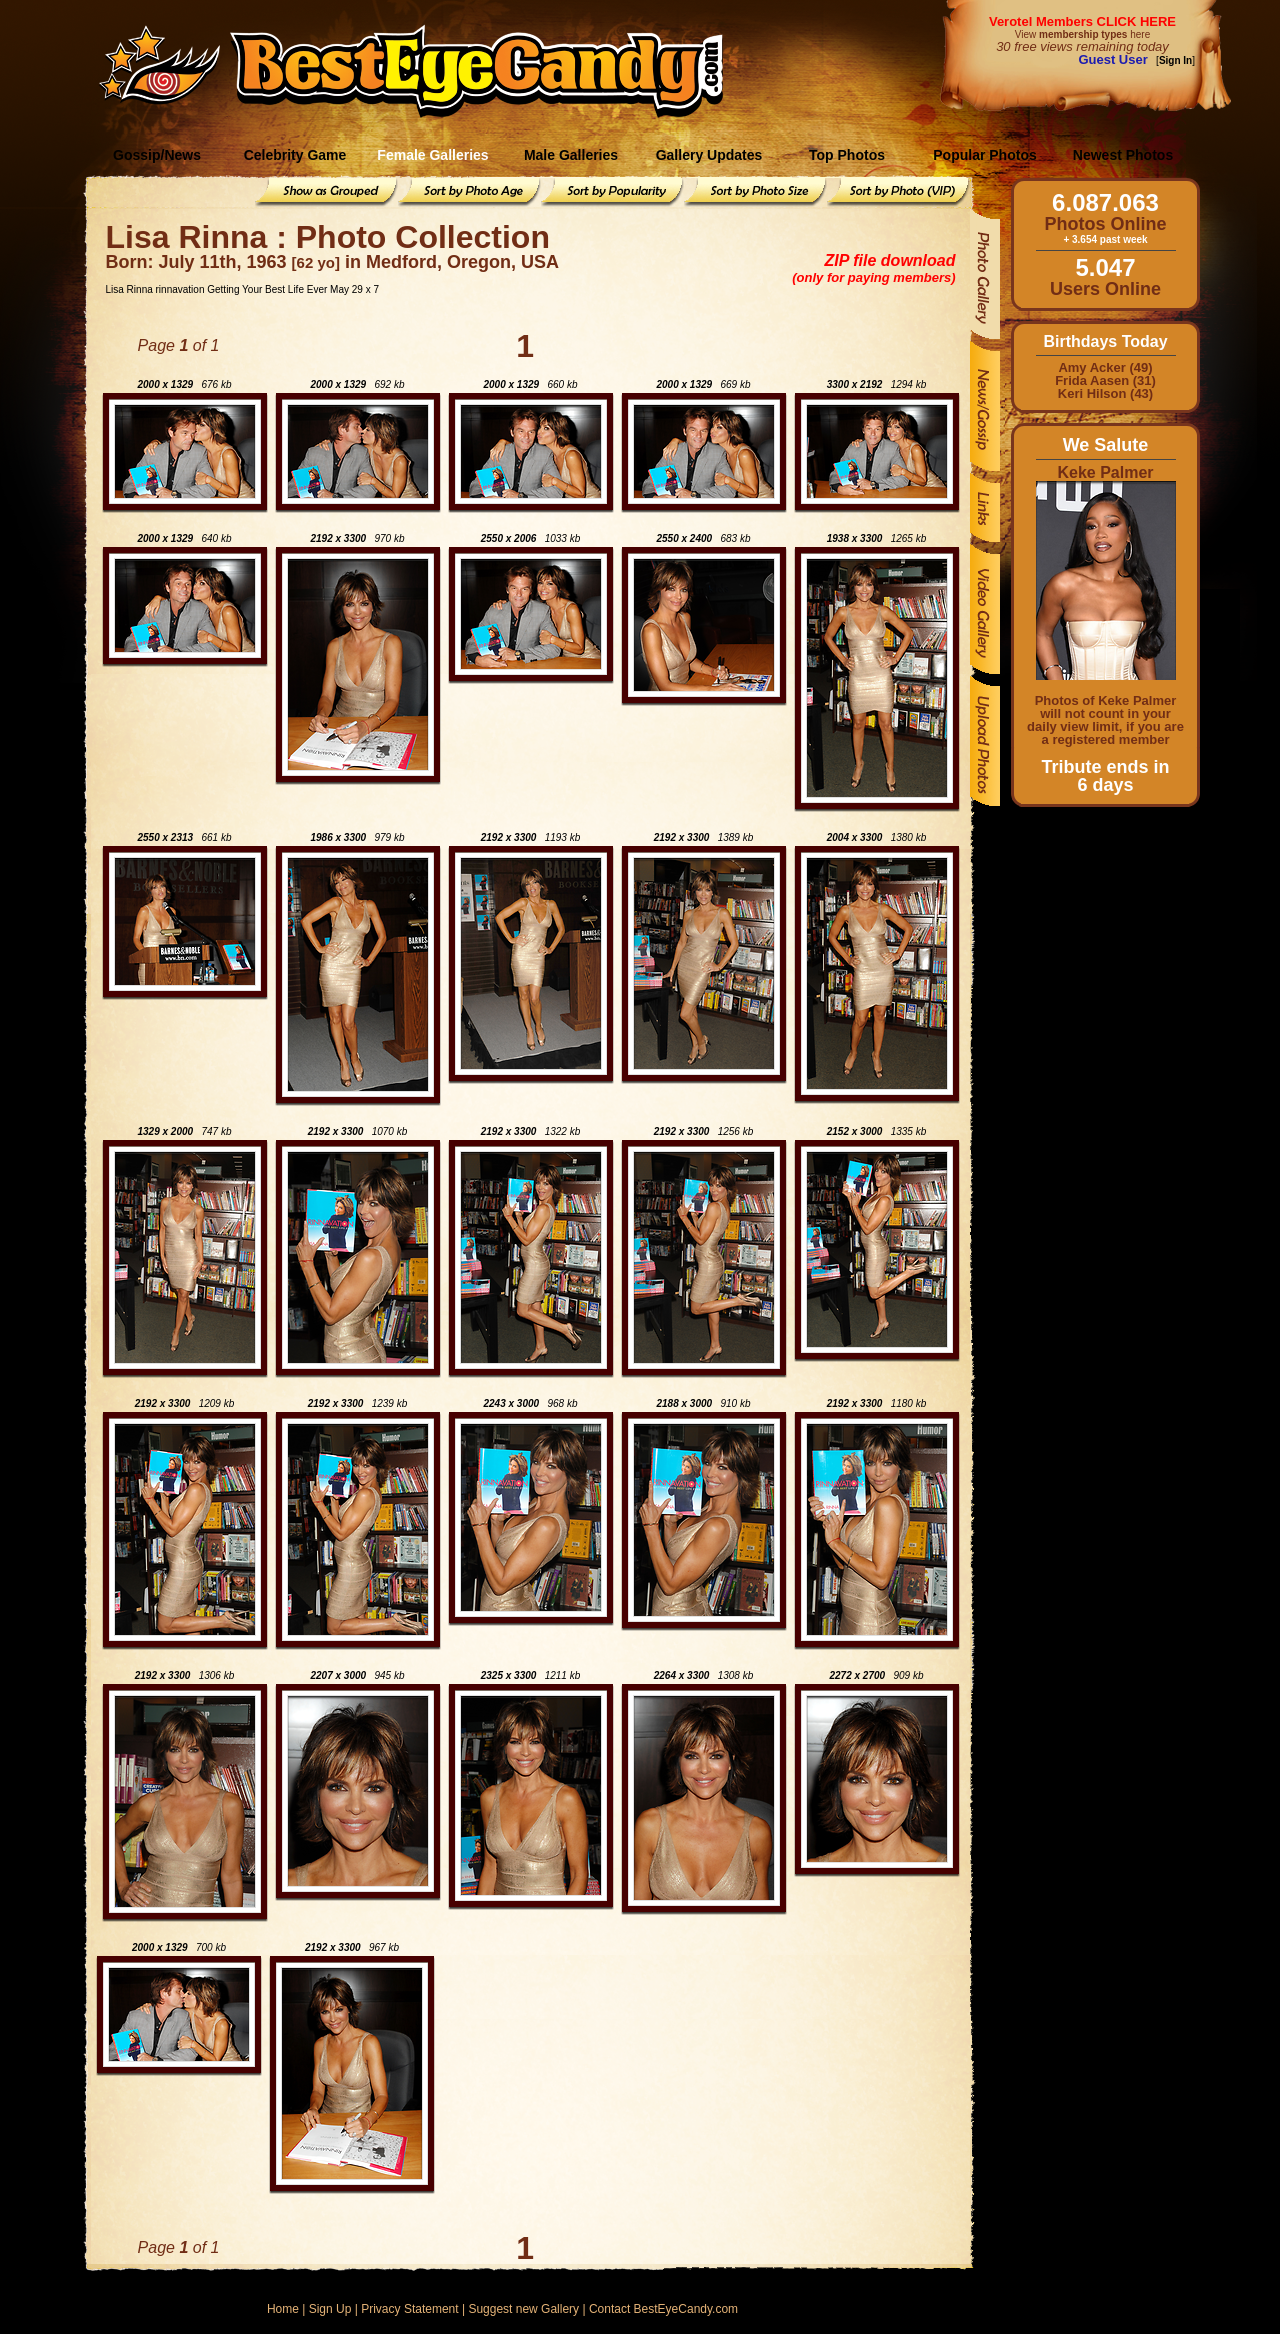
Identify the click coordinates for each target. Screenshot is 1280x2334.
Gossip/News (157, 155)
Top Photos (847, 155)
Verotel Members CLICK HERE (1082, 21)
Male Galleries (571, 155)
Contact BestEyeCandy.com (663, 2309)
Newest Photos (1123, 155)
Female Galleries (432, 155)
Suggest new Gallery (523, 2309)
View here (1082, 34)
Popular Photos (984, 155)
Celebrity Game (295, 155)
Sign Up (330, 2309)
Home (283, 2309)
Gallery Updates (709, 155)
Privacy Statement (409, 2309)
